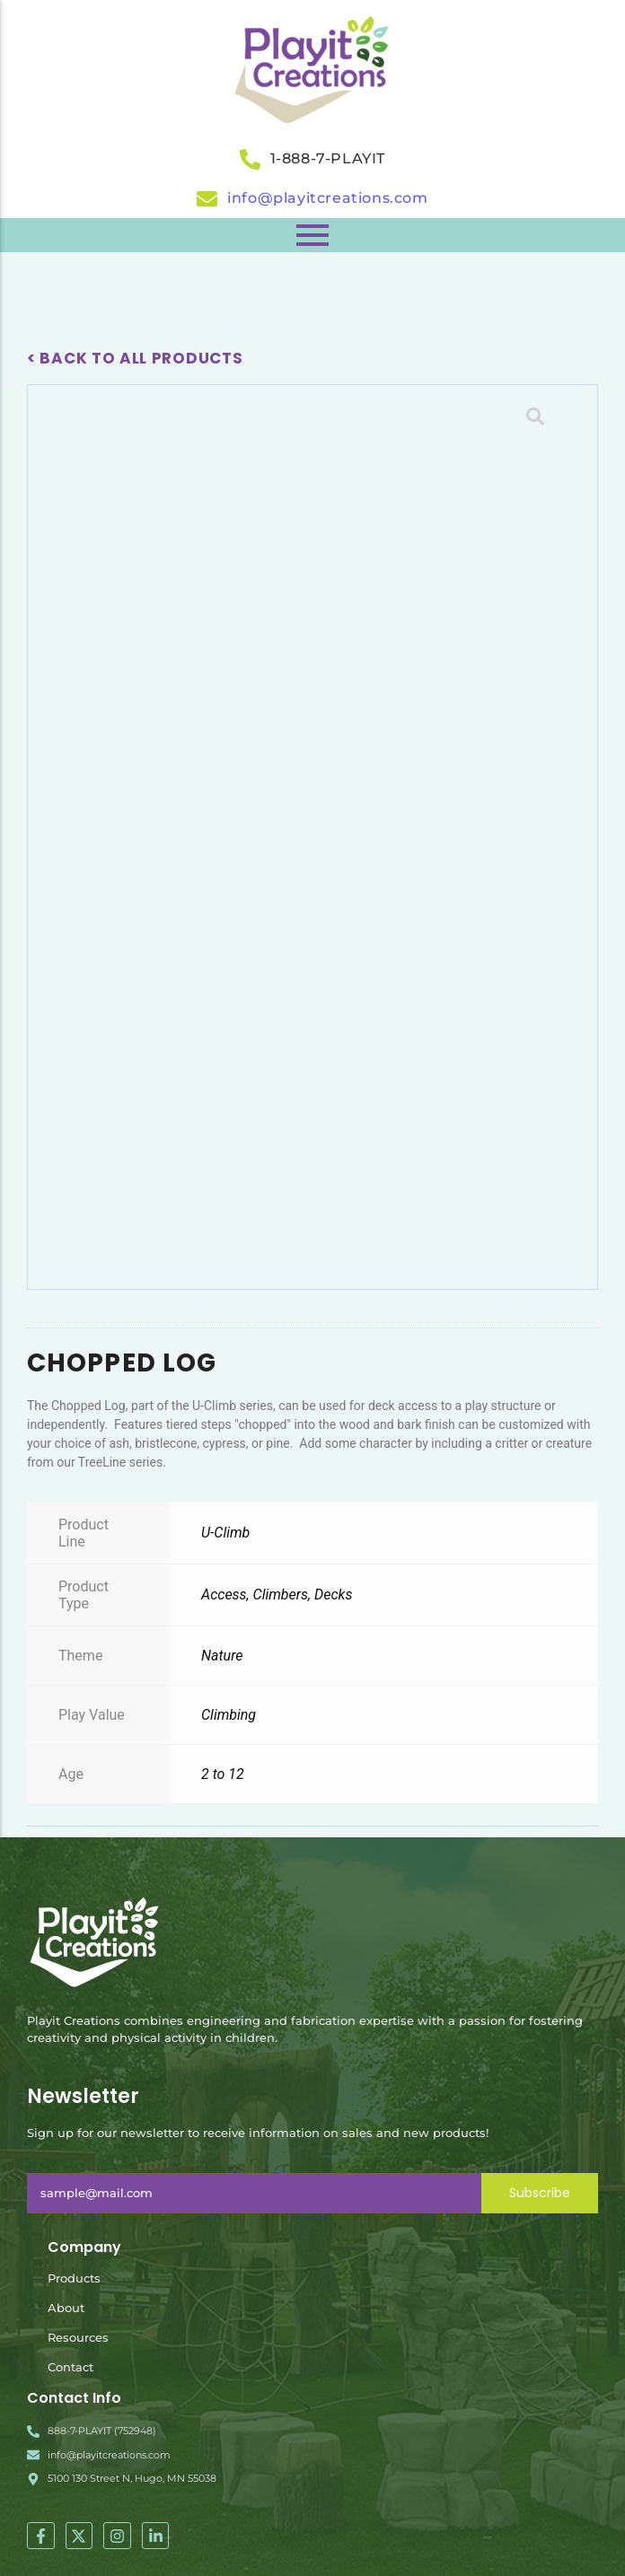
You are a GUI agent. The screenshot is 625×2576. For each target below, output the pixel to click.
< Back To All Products (134, 358)
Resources (78, 2337)
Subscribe (539, 2193)
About (66, 2307)
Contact (70, 2367)
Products (74, 2278)
